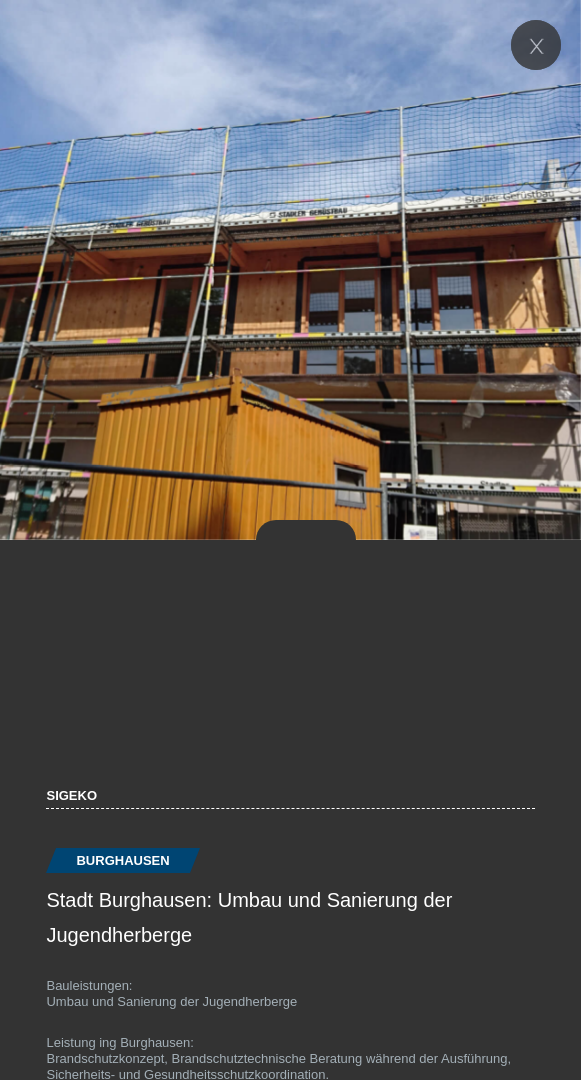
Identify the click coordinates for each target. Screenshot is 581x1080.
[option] (290, 270)
